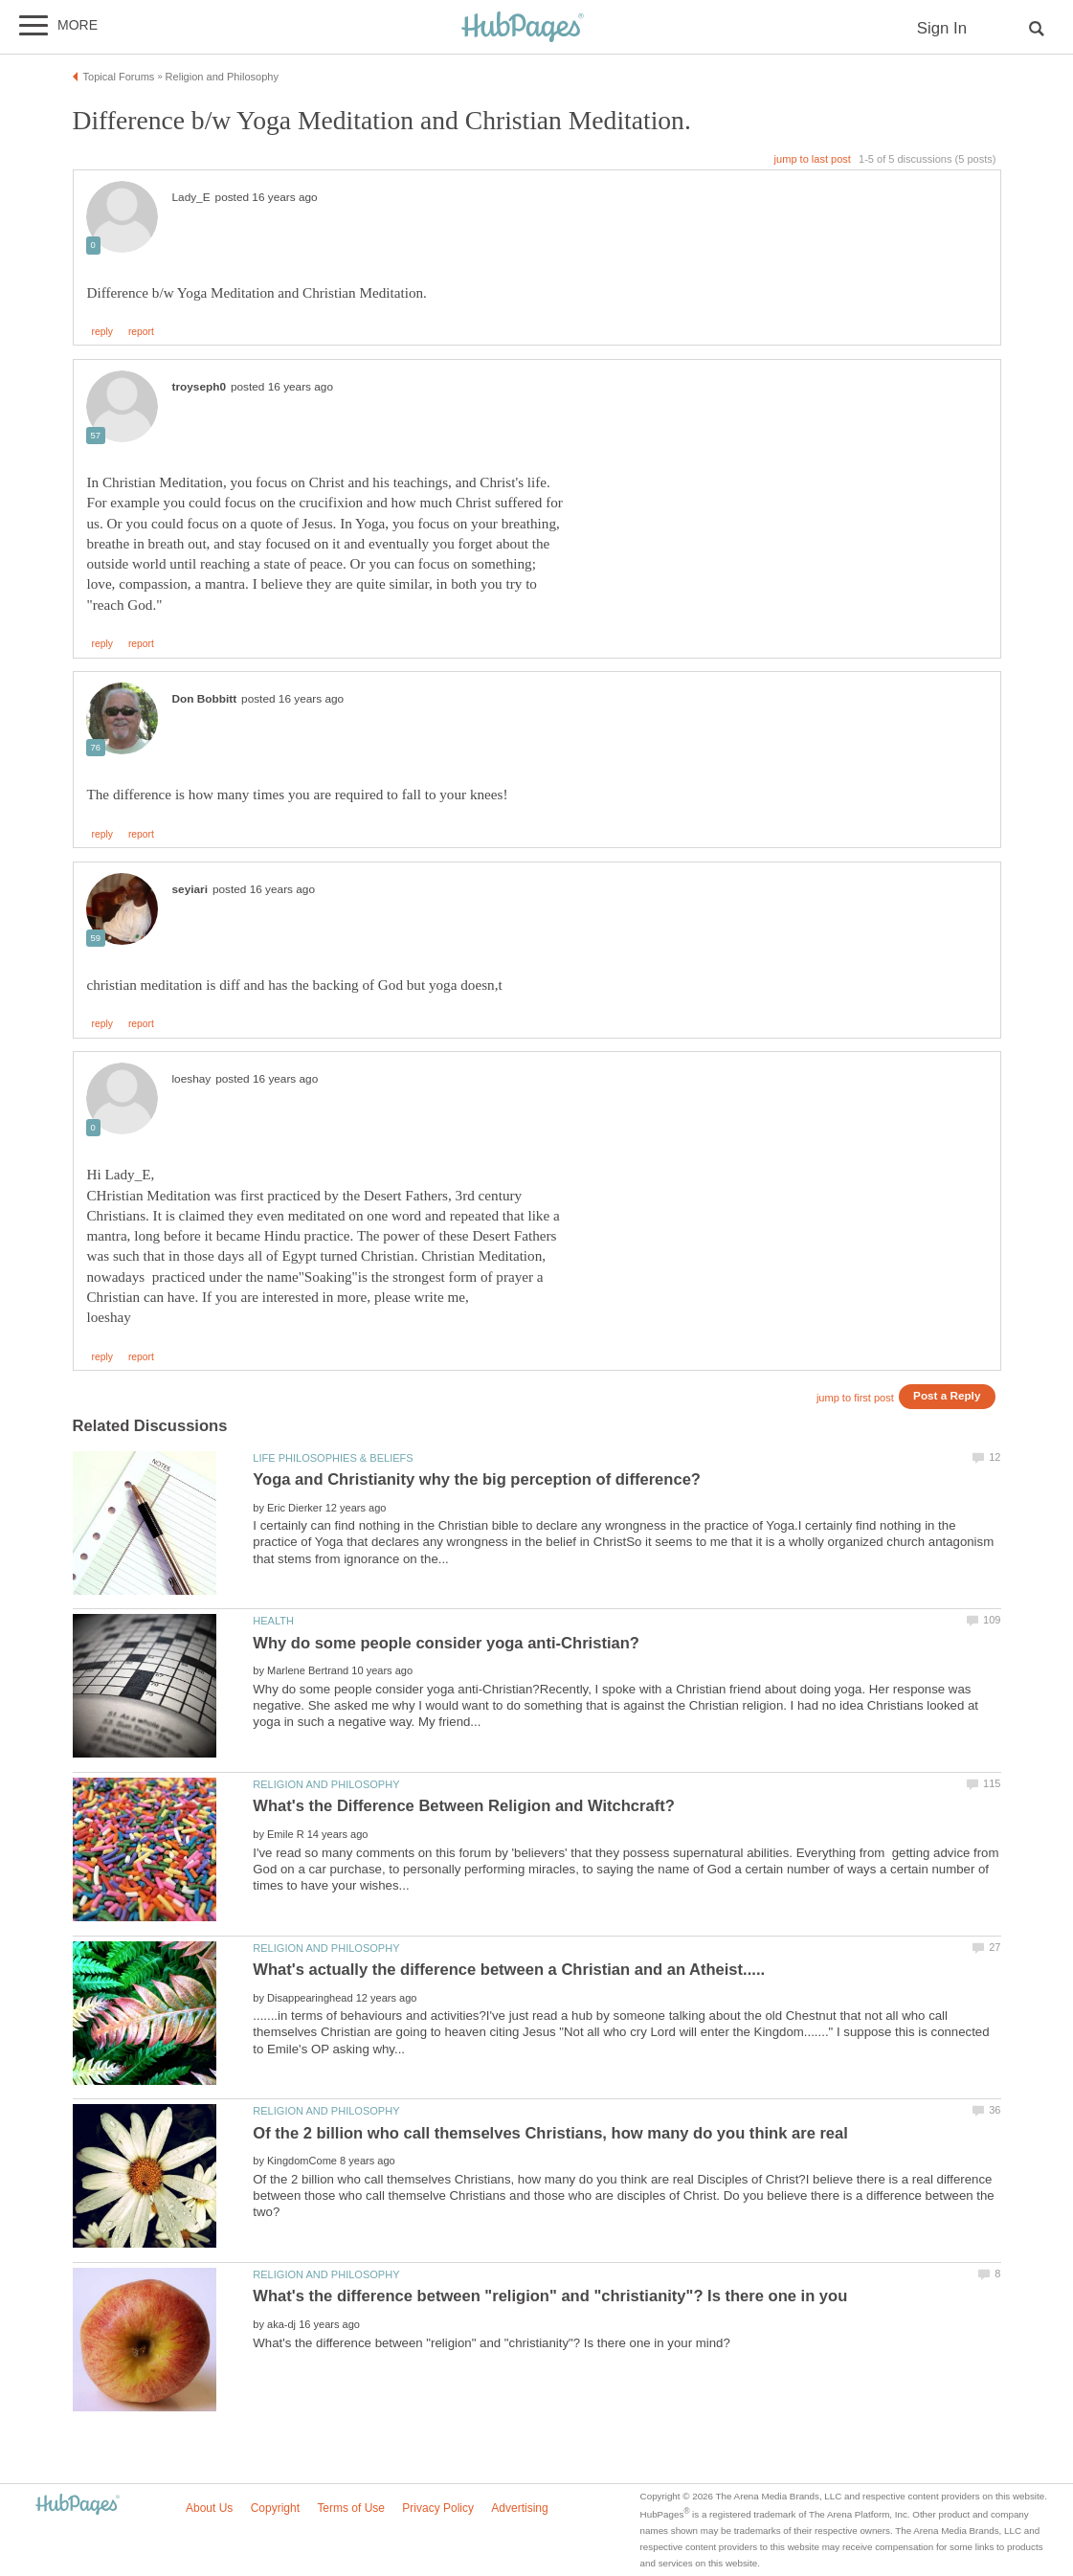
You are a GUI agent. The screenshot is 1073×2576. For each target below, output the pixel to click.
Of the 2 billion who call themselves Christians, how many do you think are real (550, 2133)
